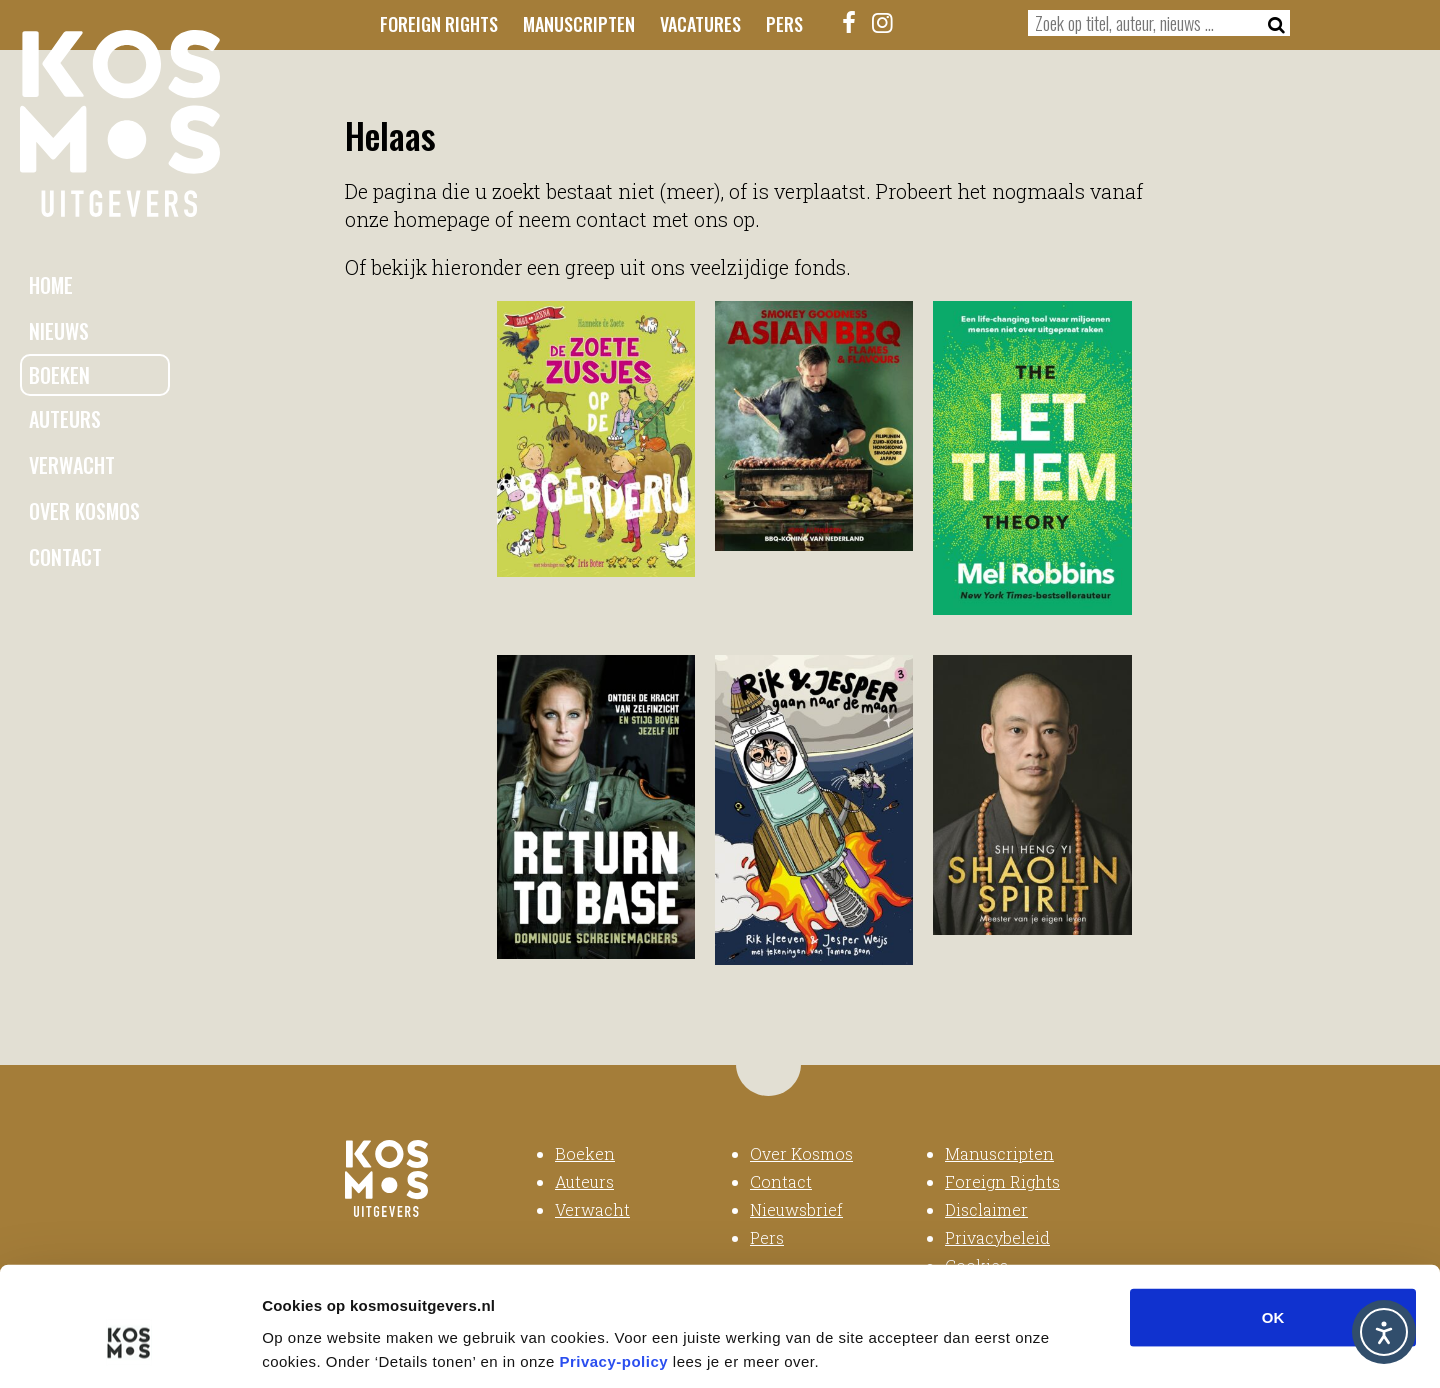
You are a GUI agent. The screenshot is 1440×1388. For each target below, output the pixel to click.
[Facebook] (850, 22)
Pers (784, 24)
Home (51, 285)
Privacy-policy (613, 1267)
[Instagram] (883, 22)
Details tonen (1080, 1348)
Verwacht (72, 465)
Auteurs (65, 419)
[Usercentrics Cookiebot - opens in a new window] (129, 1349)
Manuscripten (579, 24)
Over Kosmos (84, 511)
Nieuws (59, 331)
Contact (65, 557)
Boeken (59, 375)
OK (1273, 1223)
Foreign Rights (439, 24)
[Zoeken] (1270, 23)
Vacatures (700, 24)
